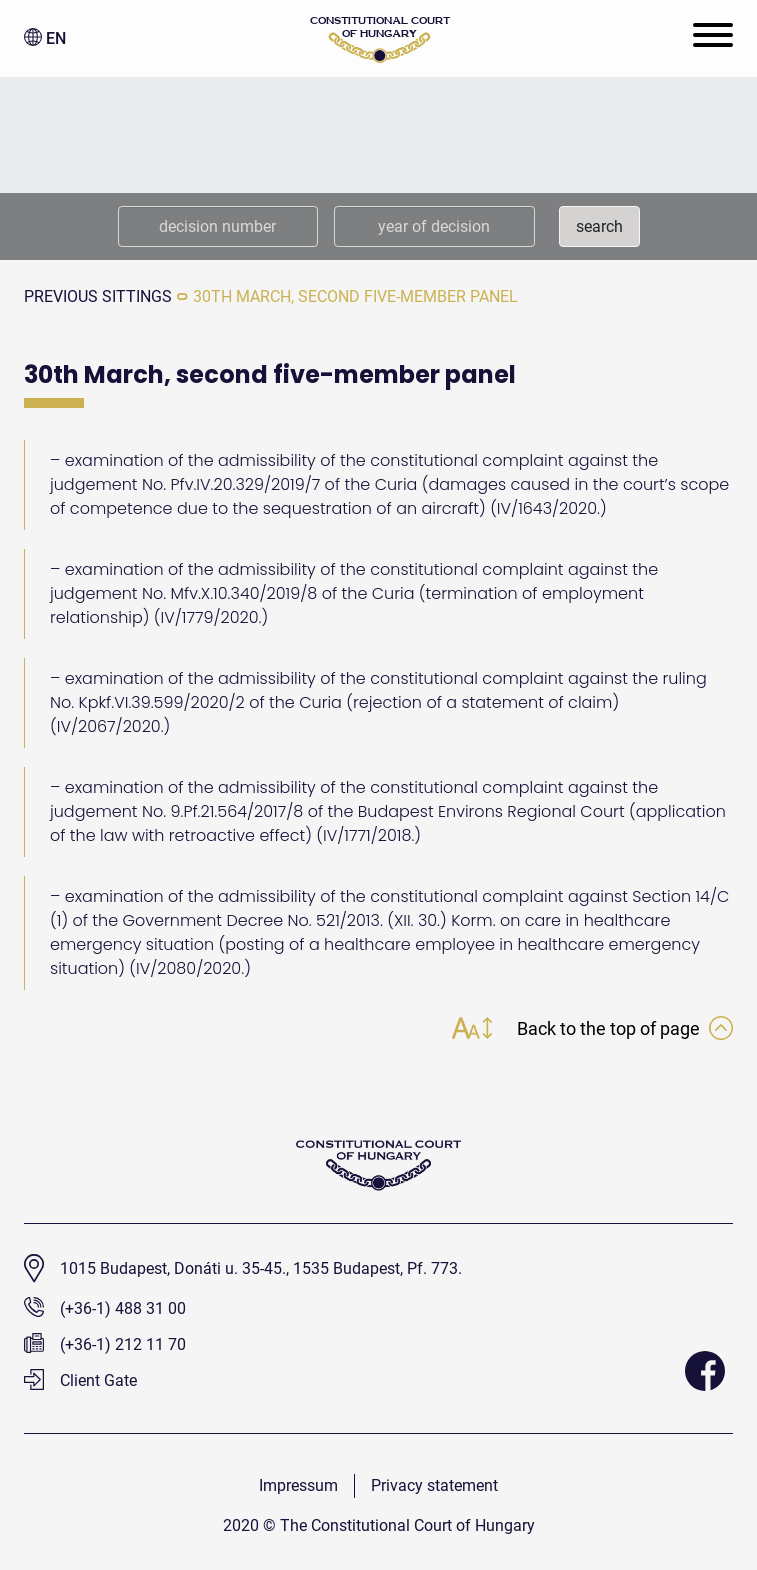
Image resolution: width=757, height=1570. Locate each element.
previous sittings (98, 296)
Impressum (298, 1485)
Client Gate (80, 1380)
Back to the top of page (625, 1028)
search (599, 226)
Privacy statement (434, 1485)
